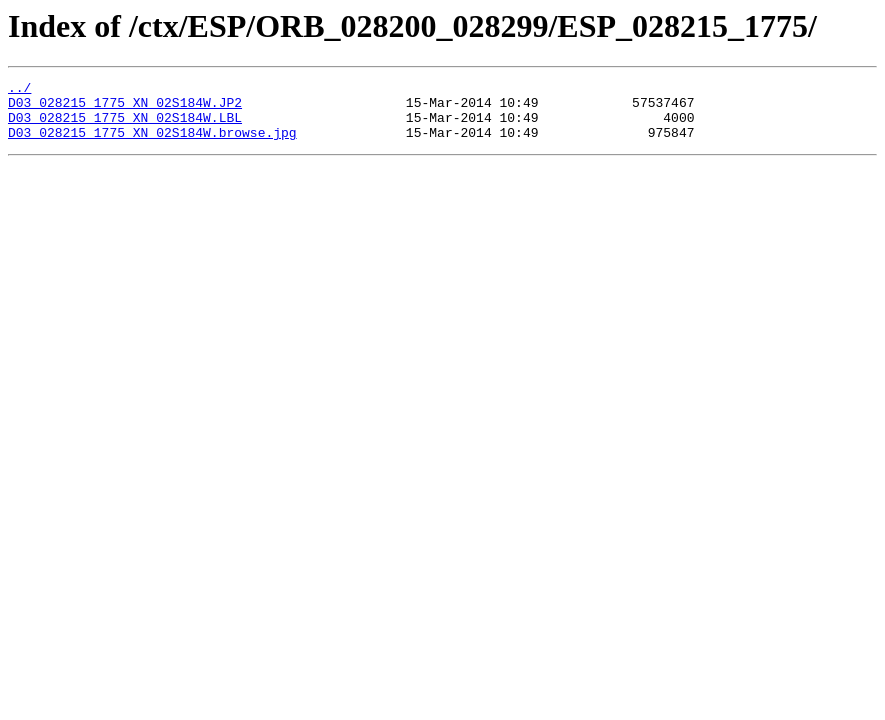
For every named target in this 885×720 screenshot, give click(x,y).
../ (19, 90)
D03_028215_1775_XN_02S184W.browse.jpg (152, 144)
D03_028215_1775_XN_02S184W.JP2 (125, 108)
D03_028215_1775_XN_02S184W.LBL (125, 126)
